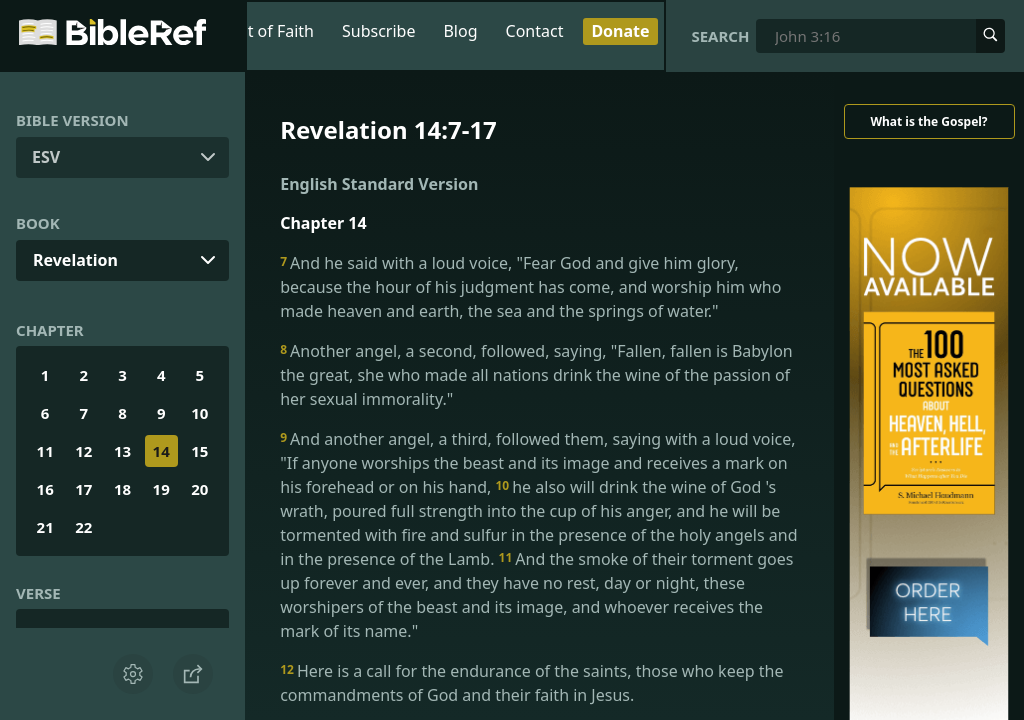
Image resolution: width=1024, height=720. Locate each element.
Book (38, 223)
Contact (535, 31)
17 (83, 489)
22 (83, 527)
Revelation (75, 260)
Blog (460, 31)
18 (122, 489)
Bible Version (72, 120)
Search (720, 36)
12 (83, 451)
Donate (620, 31)
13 (122, 451)
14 (161, 451)
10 (199, 413)
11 (45, 451)
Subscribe (378, 31)
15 (199, 451)
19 (161, 489)
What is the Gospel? (928, 121)
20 (199, 489)
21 (45, 527)
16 (45, 489)
